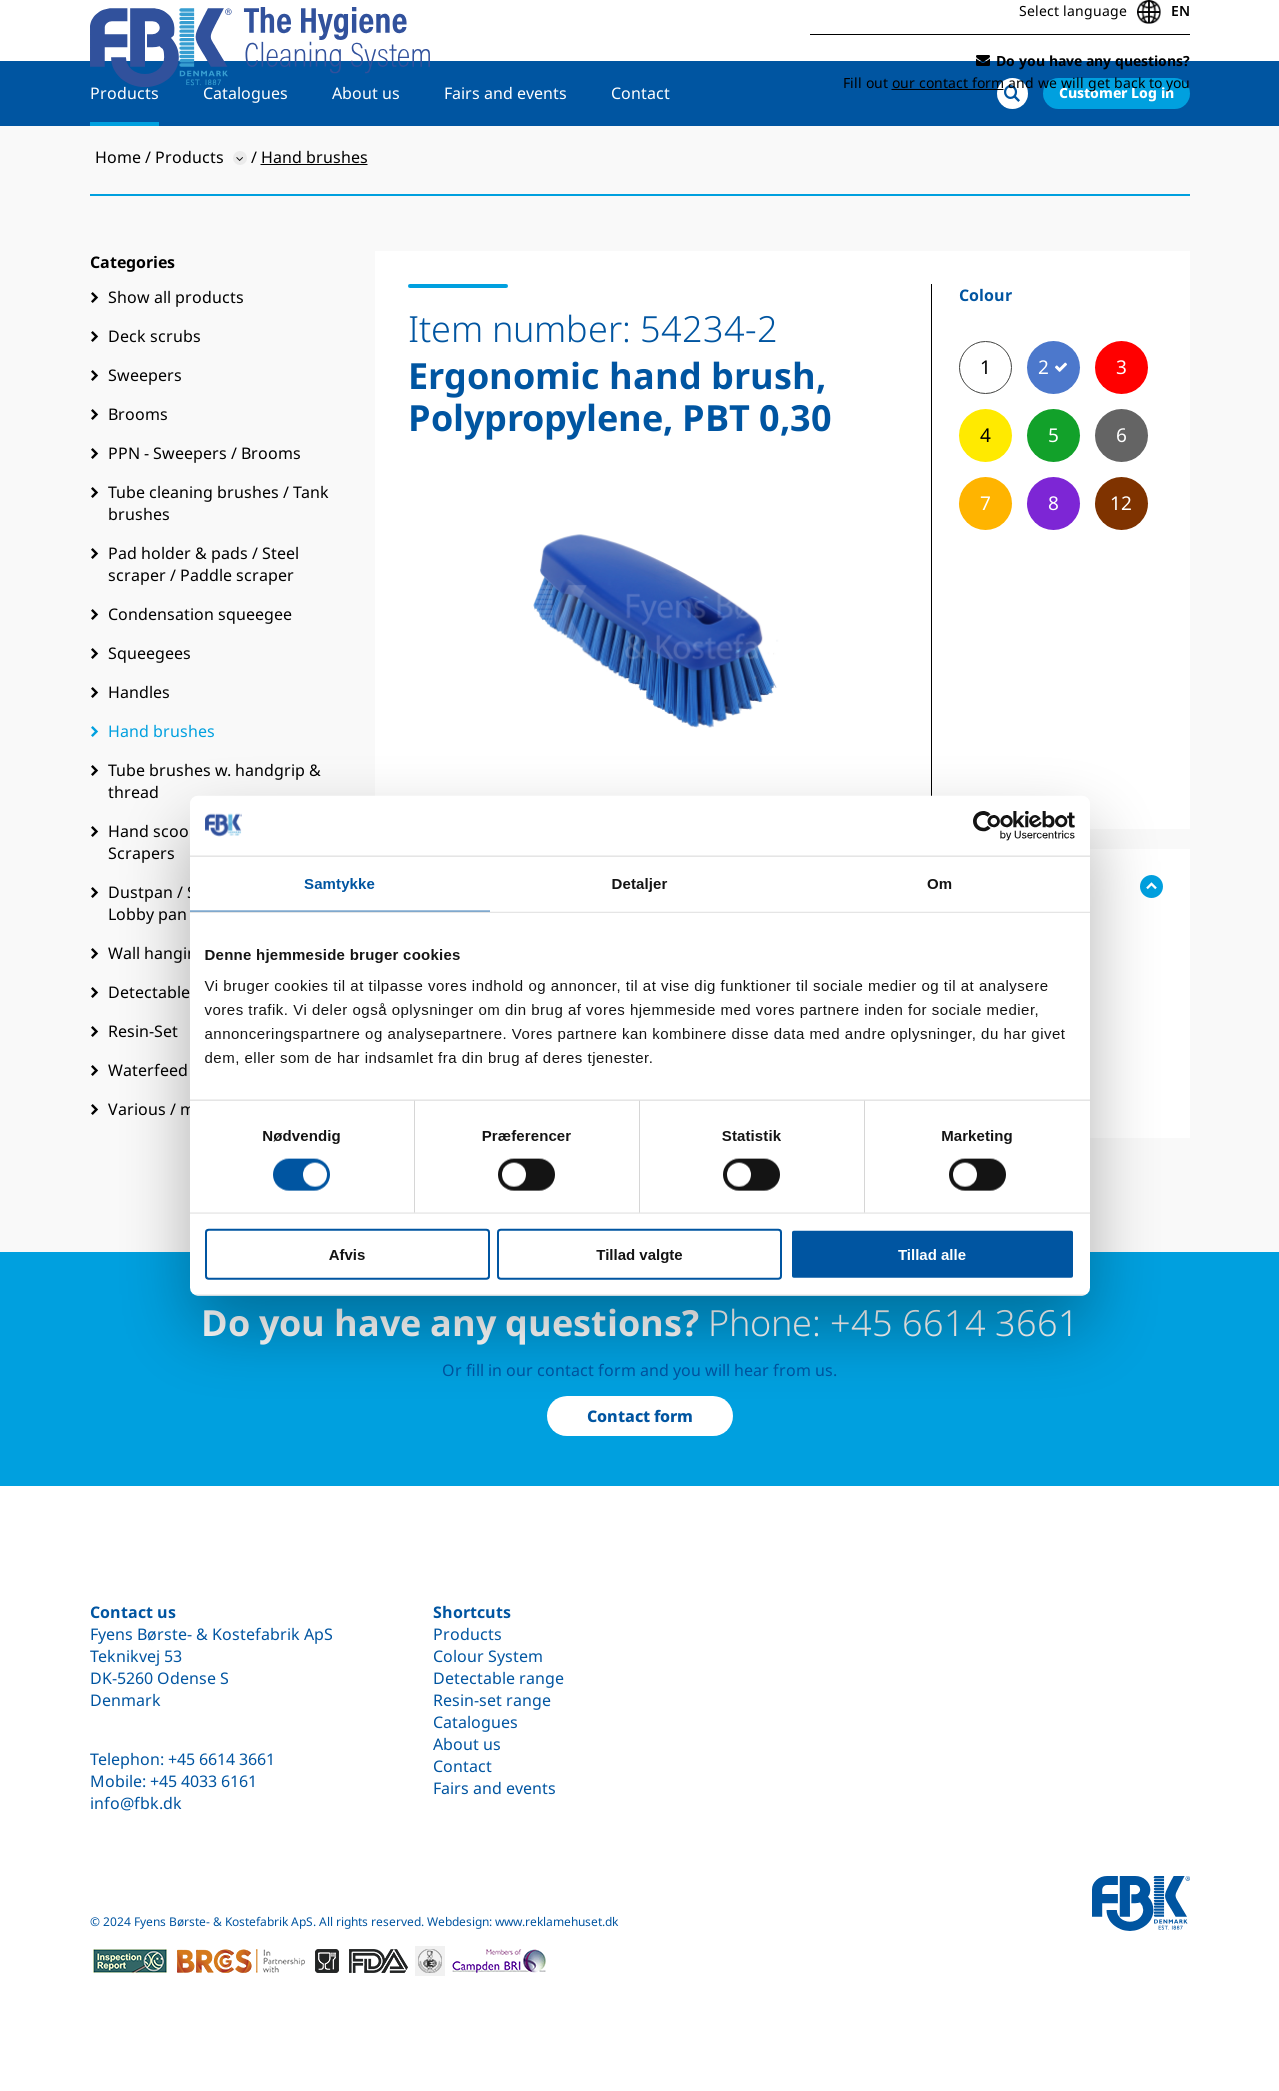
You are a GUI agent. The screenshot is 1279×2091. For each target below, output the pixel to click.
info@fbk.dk (136, 1803)
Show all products (176, 361)
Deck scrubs (154, 400)
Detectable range (498, 1678)
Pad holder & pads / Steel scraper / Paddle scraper (203, 628)
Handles (139, 756)
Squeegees (149, 717)
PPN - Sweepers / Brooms (204, 517)
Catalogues (245, 157)
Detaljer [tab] (640, 882)
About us (366, 157)
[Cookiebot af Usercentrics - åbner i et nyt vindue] (987, 825)
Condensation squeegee (200, 678)
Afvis (347, 1254)
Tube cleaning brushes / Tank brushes (218, 567)
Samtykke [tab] (339, 882)
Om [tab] (939, 882)
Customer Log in (1116, 156)
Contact (640, 157)
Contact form (640, 1416)
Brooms (138, 478)
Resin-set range (492, 1700)
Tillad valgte (639, 1254)
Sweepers (145, 439)
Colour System (488, 1656)
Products (124, 157)
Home (118, 221)
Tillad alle (932, 1254)
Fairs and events (505, 157)
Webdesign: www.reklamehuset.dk (522, 1921)
